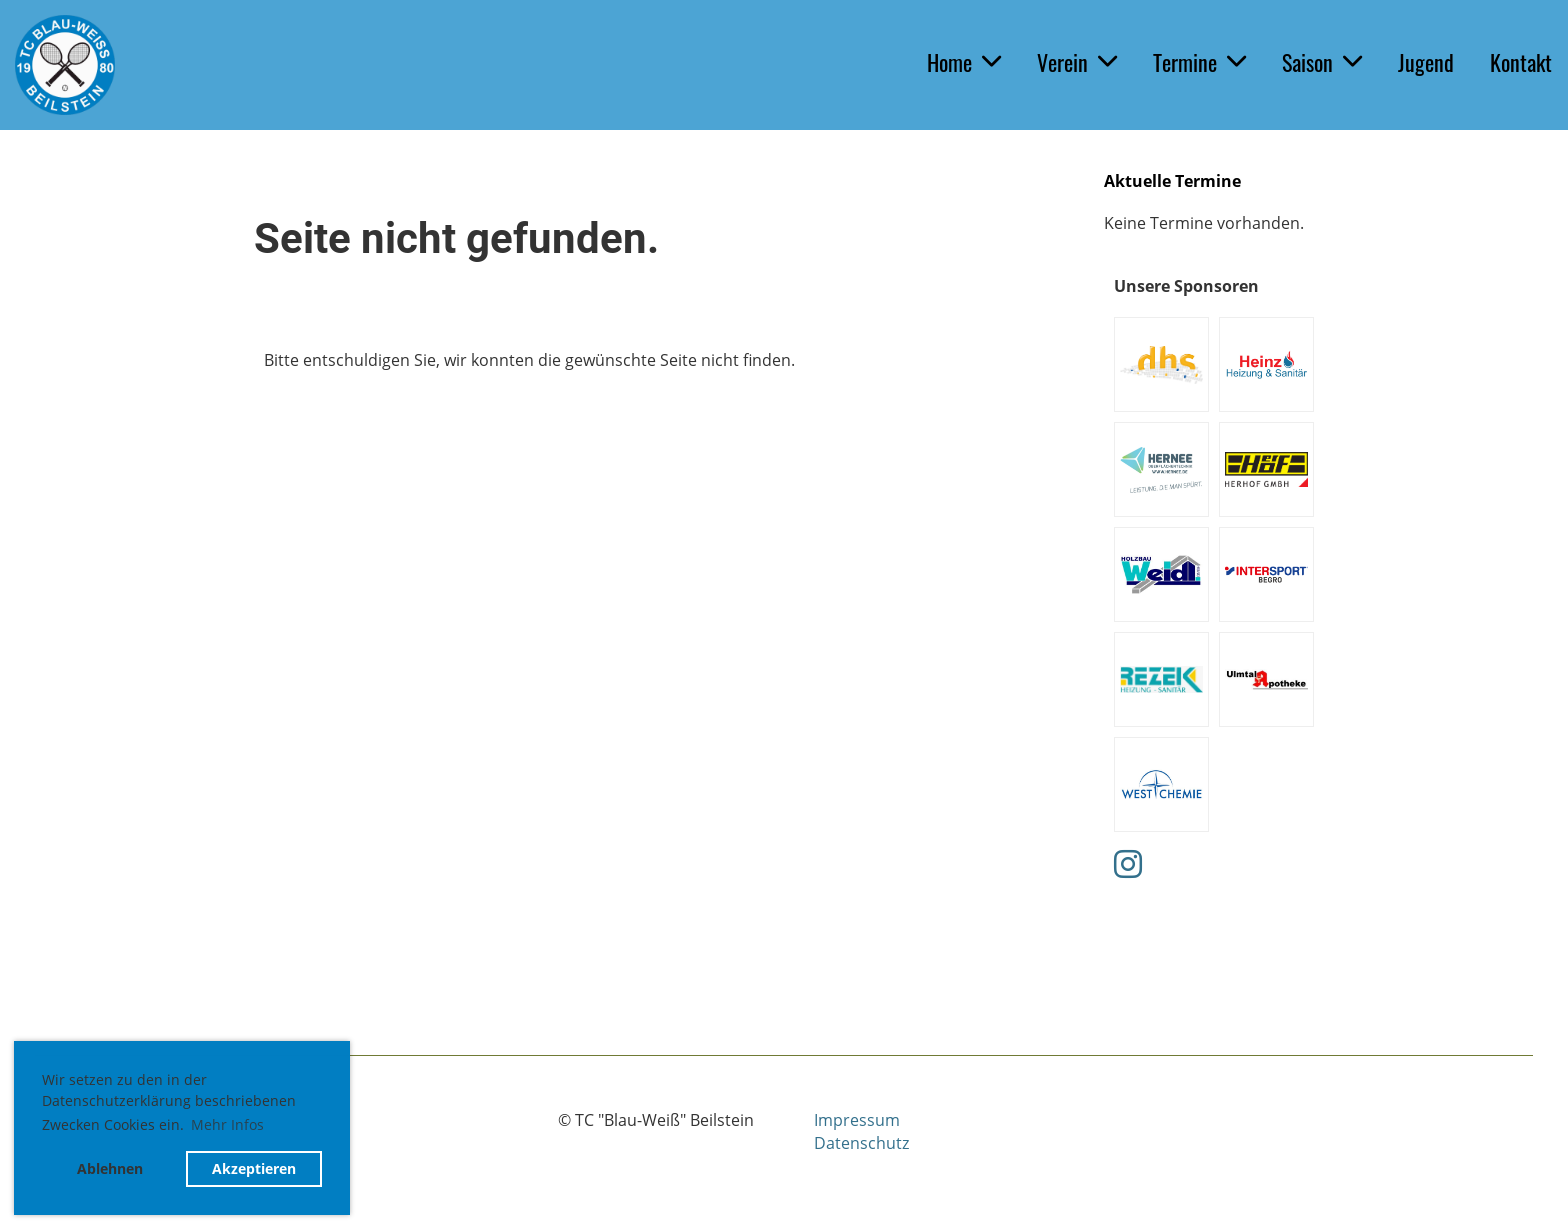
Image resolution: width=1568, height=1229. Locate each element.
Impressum (857, 1120)
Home (964, 62)
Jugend (1426, 62)
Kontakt (1521, 62)
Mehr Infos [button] (227, 1124)
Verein (1077, 62)
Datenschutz (861, 1143)
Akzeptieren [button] (254, 1168)
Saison (1322, 62)
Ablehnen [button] (110, 1168)
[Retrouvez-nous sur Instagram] (1128, 863)
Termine (1199, 62)
